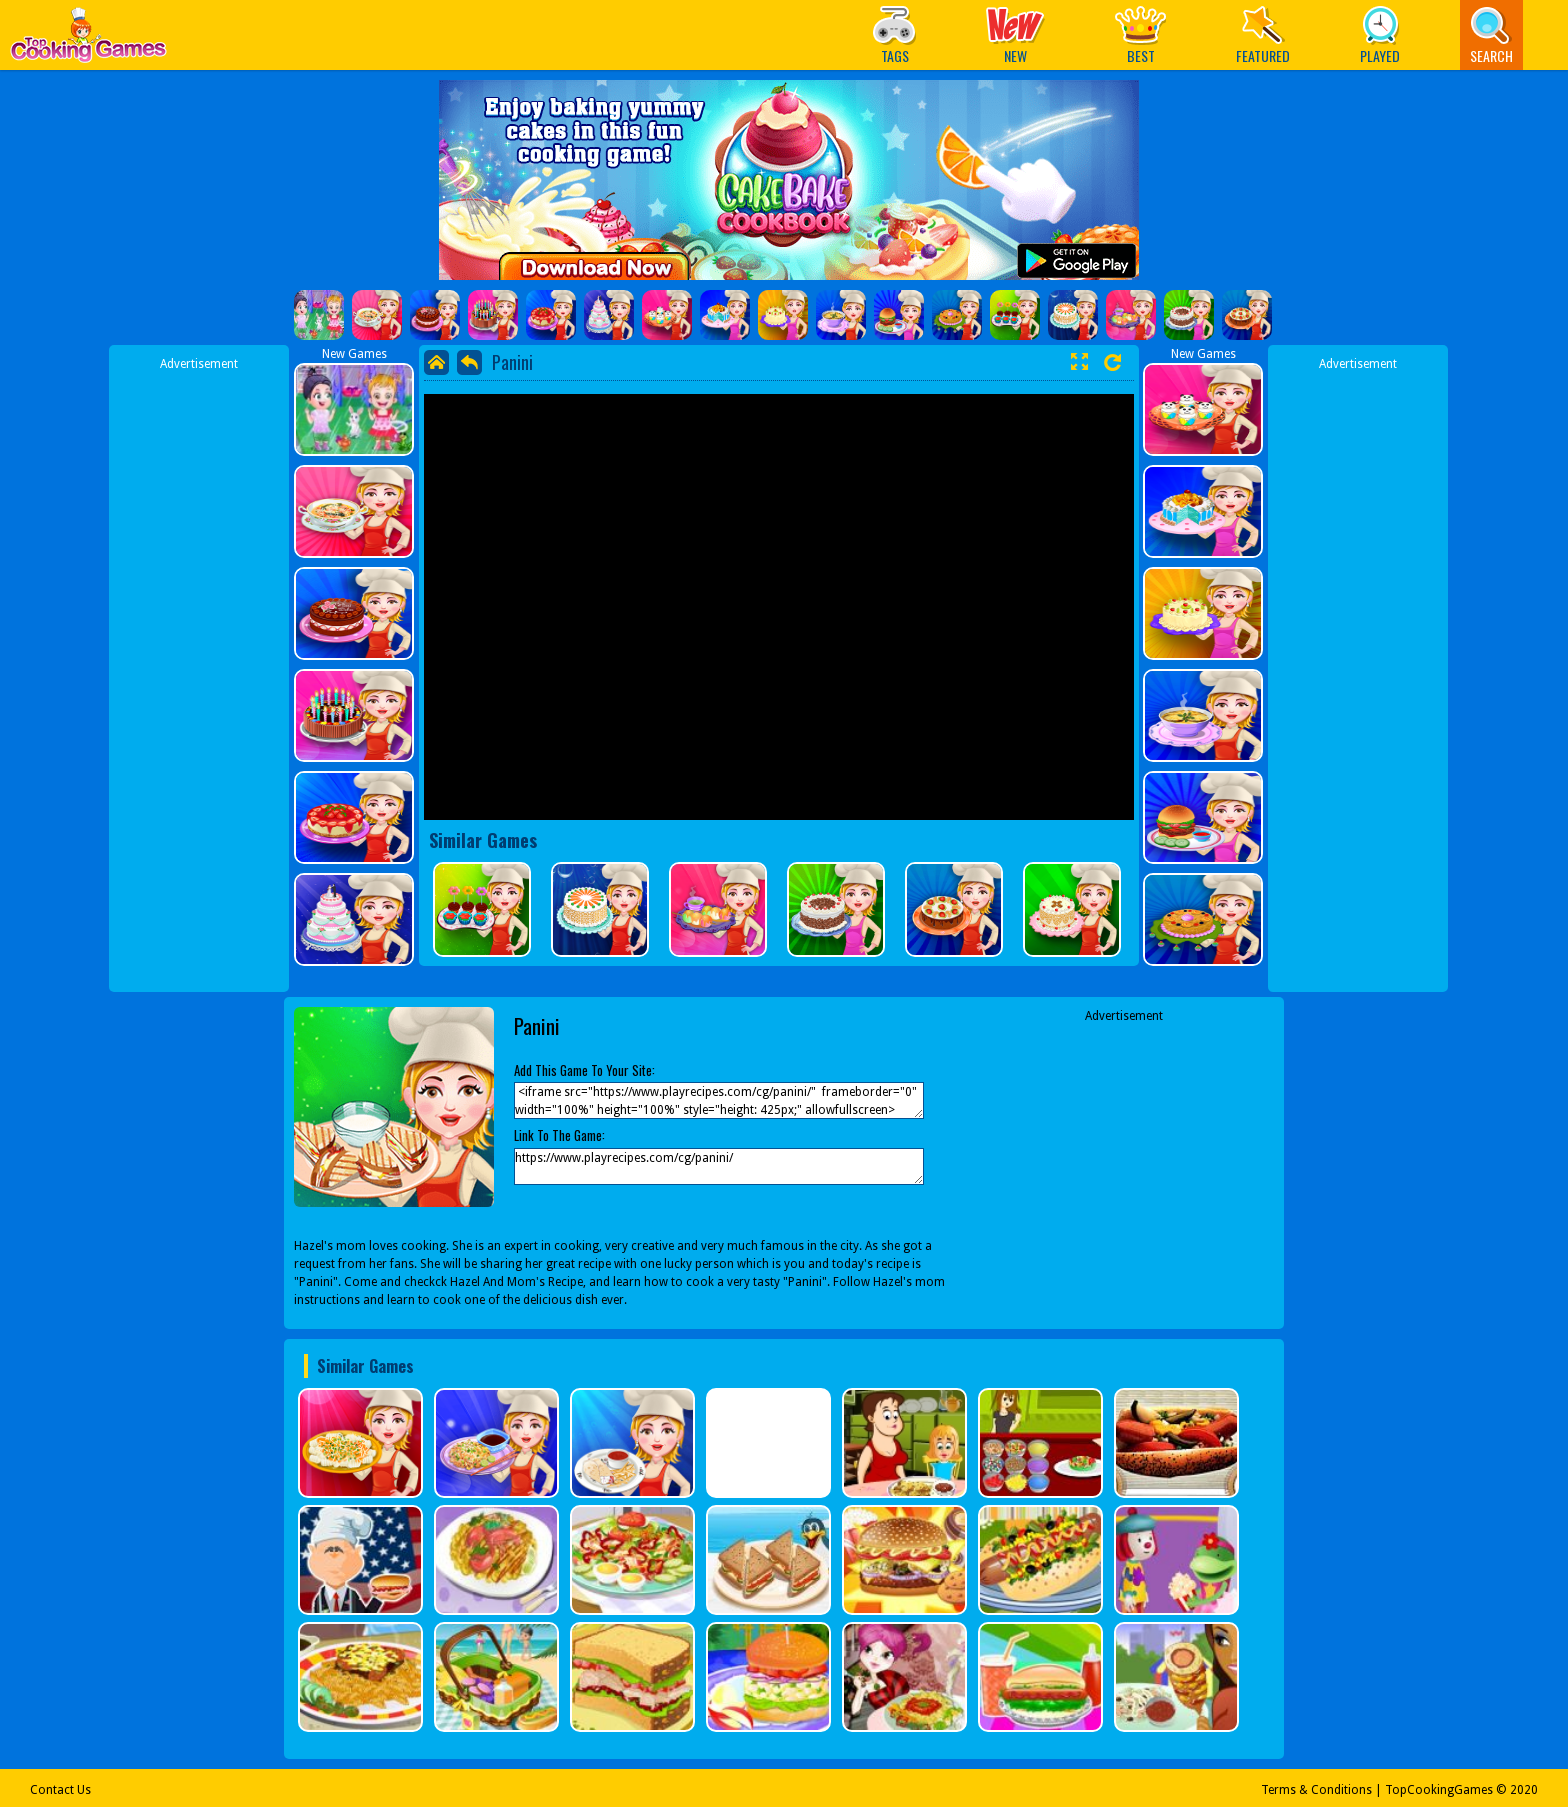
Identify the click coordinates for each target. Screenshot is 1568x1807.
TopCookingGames (1439, 1790)
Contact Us (60, 1790)
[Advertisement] (199, 673)
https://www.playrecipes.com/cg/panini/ (719, 1166)
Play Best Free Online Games (88, 40)
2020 (1524, 1790)
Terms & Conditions (1316, 1790)
